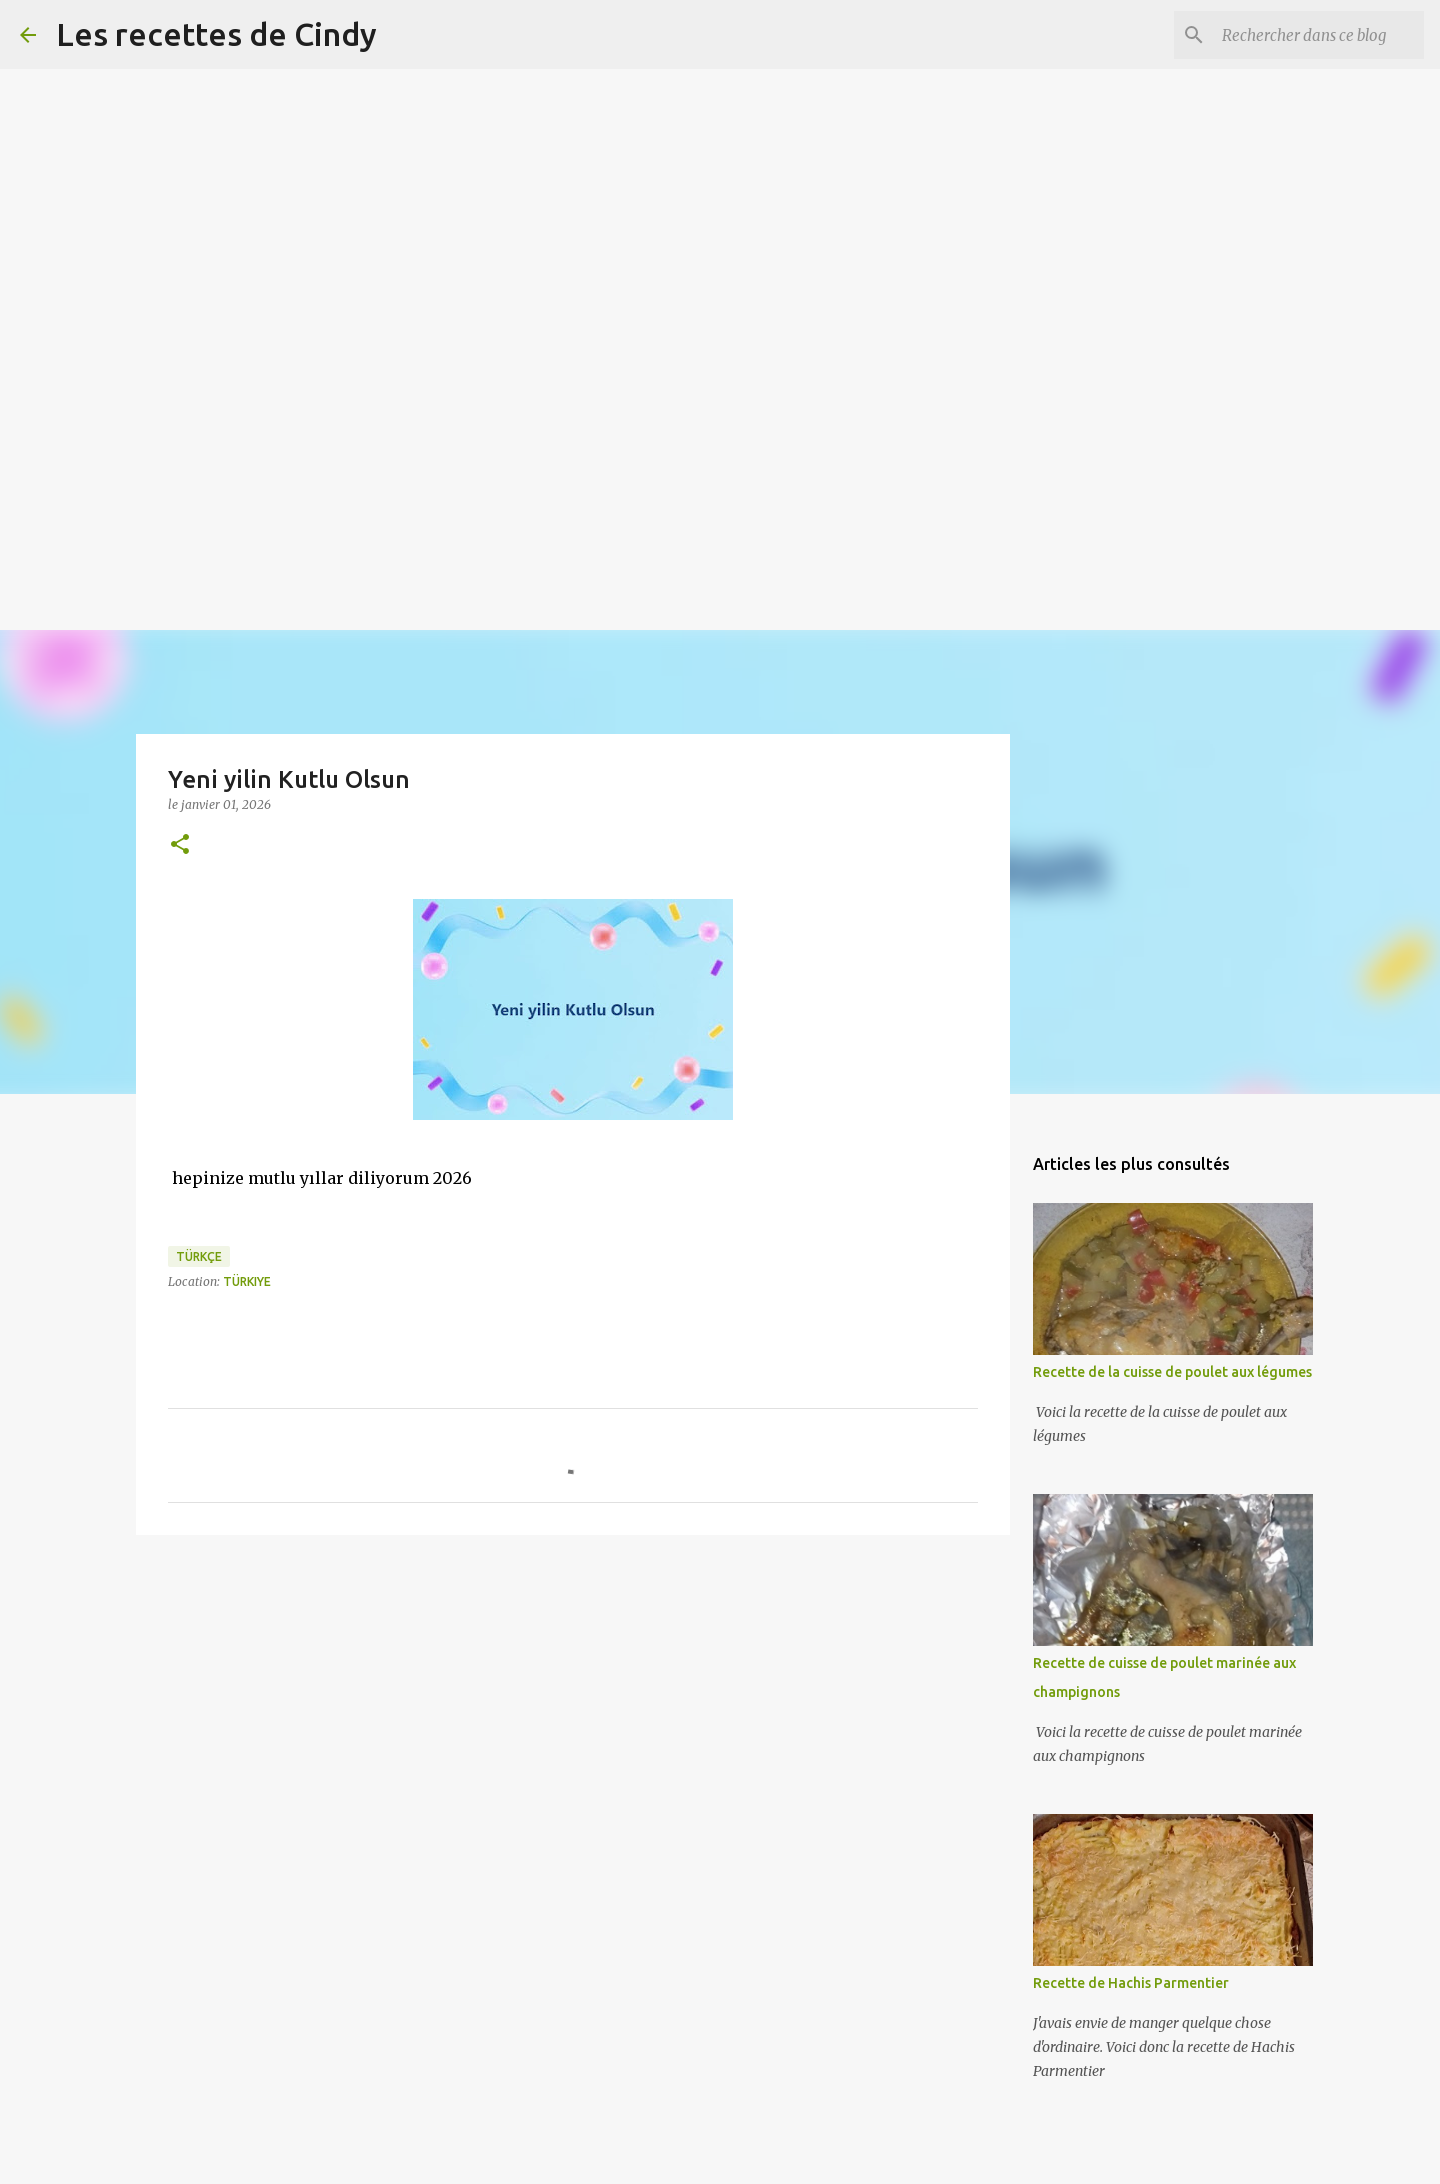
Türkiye (247, 1281)
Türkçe (199, 1256)
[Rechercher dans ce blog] (1319, 35)
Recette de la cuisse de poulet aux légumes (1172, 1372)
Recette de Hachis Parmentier (1131, 1983)
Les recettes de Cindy (216, 34)
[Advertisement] (600, 140)
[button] (180, 845)
